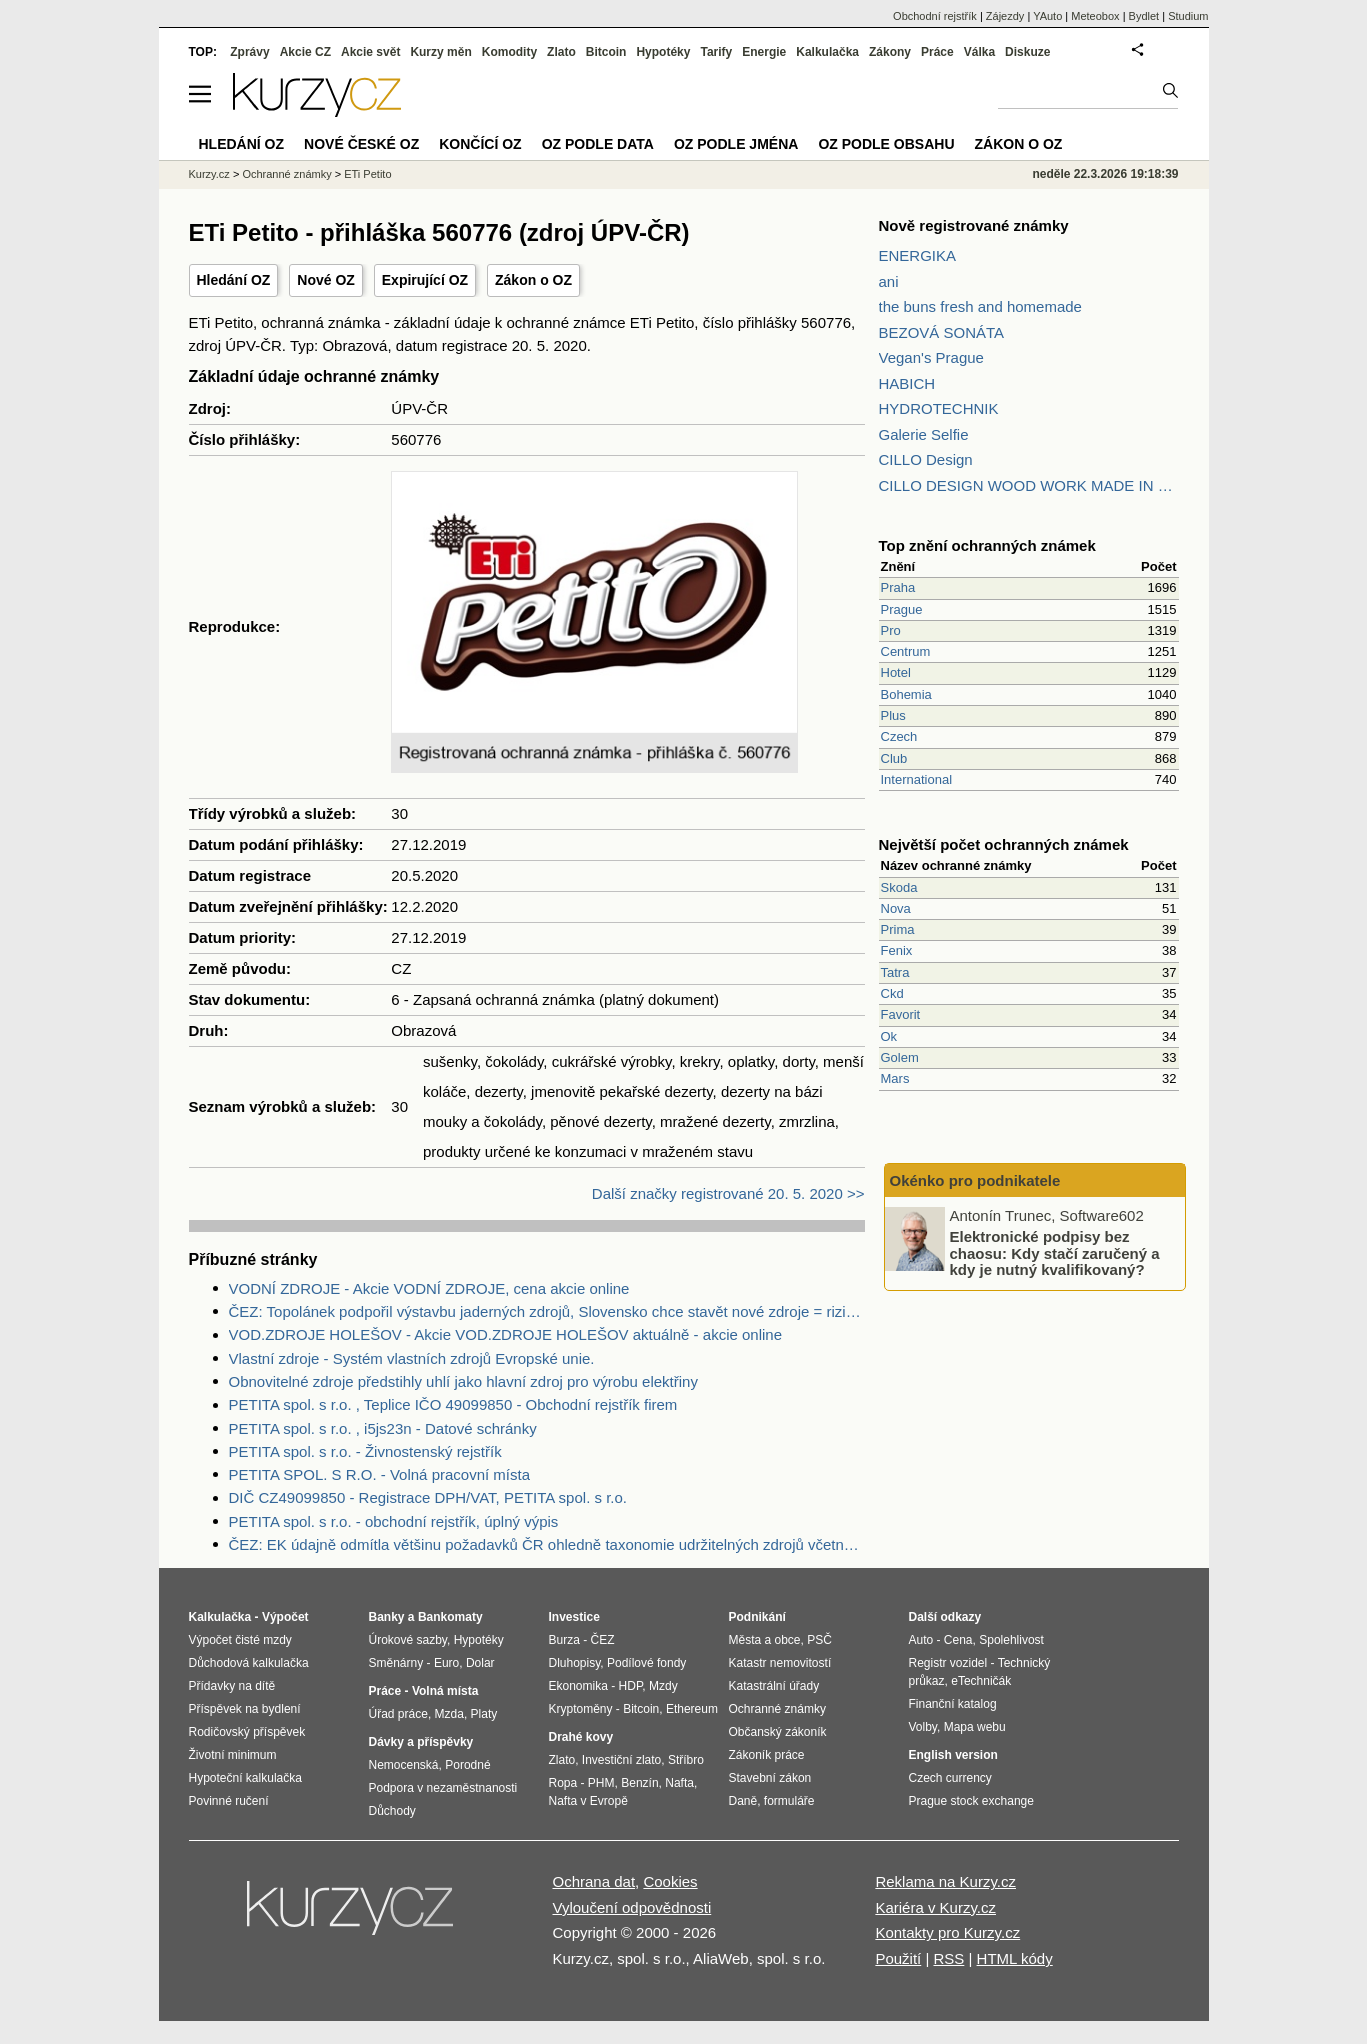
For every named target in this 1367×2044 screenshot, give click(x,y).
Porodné (467, 1765)
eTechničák (981, 1681)
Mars (895, 1078)
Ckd (892, 993)
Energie (764, 52)
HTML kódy (1015, 1958)
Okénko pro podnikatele (975, 1180)
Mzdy (663, 1686)
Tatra (895, 972)
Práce (937, 52)
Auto (921, 1640)
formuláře (789, 1801)
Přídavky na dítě (232, 1686)
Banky (387, 1617)
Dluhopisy (575, 1663)
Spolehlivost (1011, 1640)
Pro (891, 630)
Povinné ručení (229, 1801)
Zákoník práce (767, 1755)
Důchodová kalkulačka (249, 1663)
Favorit (901, 1014)
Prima (898, 929)
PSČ (819, 1640)
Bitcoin (606, 52)
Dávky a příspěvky (421, 1742)
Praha (898, 587)
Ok (889, 1036)
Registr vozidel (948, 1663)
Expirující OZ (425, 280)
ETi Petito (367, 174)
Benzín (639, 1783)
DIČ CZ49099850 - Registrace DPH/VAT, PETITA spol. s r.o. (428, 1497)
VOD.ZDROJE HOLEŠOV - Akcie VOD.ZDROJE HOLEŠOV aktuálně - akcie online (506, 1334)
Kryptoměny (581, 1709)
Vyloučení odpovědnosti (632, 1907)
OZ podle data (598, 144)
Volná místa (445, 1691)
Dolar (480, 1663)
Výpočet (285, 1617)
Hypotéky (663, 52)
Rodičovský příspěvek (247, 1732)
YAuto (1047, 16)
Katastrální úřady (774, 1686)
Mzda (449, 1714)
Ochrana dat (594, 1881)
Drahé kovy (581, 1737)
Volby (923, 1727)
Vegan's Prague (931, 357)
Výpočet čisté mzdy (240, 1640)
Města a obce (765, 1640)
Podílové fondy (646, 1663)
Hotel (896, 672)
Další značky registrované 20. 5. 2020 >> (728, 1193)
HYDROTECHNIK (939, 408)
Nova (896, 908)
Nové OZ (326, 280)
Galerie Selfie (924, 434)
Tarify (716, 52)
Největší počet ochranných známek (1004, 844)
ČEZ (603, 1640)
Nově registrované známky (974, 225)
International (917, 779)
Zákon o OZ (533, 280)
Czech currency (950, 1778)
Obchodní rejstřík (935, 16)
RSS (948, 1958)
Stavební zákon (770, 1778)
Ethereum (692, 1709)
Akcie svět (370, 52)
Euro (446, 1663)
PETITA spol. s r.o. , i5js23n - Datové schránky (383, 1428)
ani (889, 281)
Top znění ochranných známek (987, 545)
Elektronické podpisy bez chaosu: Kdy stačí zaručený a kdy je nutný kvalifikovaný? (1055, 1253)
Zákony (890, 52)
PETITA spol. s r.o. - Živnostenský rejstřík (365, 1451)
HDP (631, 1686)
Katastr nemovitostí (780, 1663)
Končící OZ (480, 144)
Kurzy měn (440, 52)
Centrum (906, 651)
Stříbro (686, 1760)
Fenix (897, 950)
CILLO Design (926, 459)
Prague (902, 609)
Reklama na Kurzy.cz (945, 1881)
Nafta (679, 1783)
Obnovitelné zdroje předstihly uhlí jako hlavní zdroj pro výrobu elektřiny (463, 1381)
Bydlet (1144, 16)
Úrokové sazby (408, 1640)
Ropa (563, 1783)
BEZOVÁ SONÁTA (942, 332)
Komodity (509, 52)
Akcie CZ (305, 52)
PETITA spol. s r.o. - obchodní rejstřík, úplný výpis (394, 1521)
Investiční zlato (621, 1760)
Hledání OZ (234, 280)
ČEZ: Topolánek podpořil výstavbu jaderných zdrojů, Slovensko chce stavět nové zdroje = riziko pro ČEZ (547, 1311)
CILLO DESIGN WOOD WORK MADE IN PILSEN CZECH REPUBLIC (1029, 485)
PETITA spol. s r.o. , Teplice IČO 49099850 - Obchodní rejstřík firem (453, 1404)
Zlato (561, 52)
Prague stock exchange (971, 1801)
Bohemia (906, 694)
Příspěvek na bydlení (245, 1709)
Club (894, 758)
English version (953, 1755)
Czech (899, 736)
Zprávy (249, 52)
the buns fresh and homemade (980, 306)
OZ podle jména (736, 144)
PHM (601, 1783)
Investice (574, 1617)
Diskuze (1027, 52)
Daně (743, 1801)
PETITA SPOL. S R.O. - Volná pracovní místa (380, 1474)
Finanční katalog (953, 1704)
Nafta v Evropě (588, 1801)
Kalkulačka (827, 52)
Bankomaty (450, 1617)
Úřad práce (398, 1714)
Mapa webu (975, 1727)
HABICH (907, 383)
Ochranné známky (286, 174)
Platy (484, 1714)
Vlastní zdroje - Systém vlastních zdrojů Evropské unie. (412, 1358)
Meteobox (1095, 16)
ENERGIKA (918, 255)
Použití (898, 1958)
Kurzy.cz (209, 174)
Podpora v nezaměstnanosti (443, 1788)
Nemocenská (404, 1765)
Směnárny (396, 1663)
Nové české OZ (361, 144)
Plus (893, 715)
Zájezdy (1005, 16)
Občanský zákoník (778, 1732)
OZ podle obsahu (886, 144)
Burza (564, 1640)
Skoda (899, 887)
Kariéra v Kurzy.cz (935, 1907)
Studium (1188, 16)
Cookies (670, 1881)
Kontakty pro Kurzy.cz (947, 1932)
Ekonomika (578, 1686)
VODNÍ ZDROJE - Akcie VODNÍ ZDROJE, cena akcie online (429, 1288)
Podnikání (757, 1617)
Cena (958, 1640)
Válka (979, 52)
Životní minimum (233, 1755)
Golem (900, 1057)
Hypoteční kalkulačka (245, 1778)
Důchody (392, 1811)
